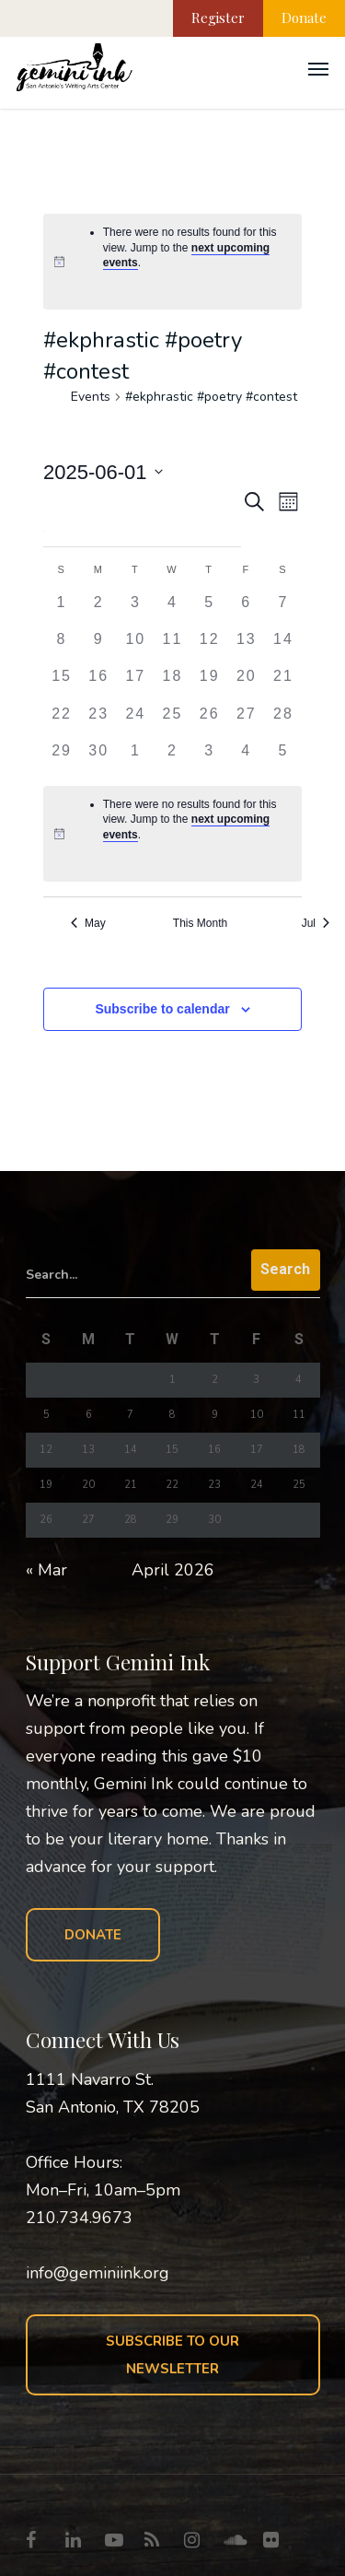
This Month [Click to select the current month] (200, 923)
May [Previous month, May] (88, 923)
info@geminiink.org (97, 2273)
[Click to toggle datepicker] (103, 472)
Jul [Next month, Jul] (315, 923)
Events (90, 396)
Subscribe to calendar (162, 1008)
